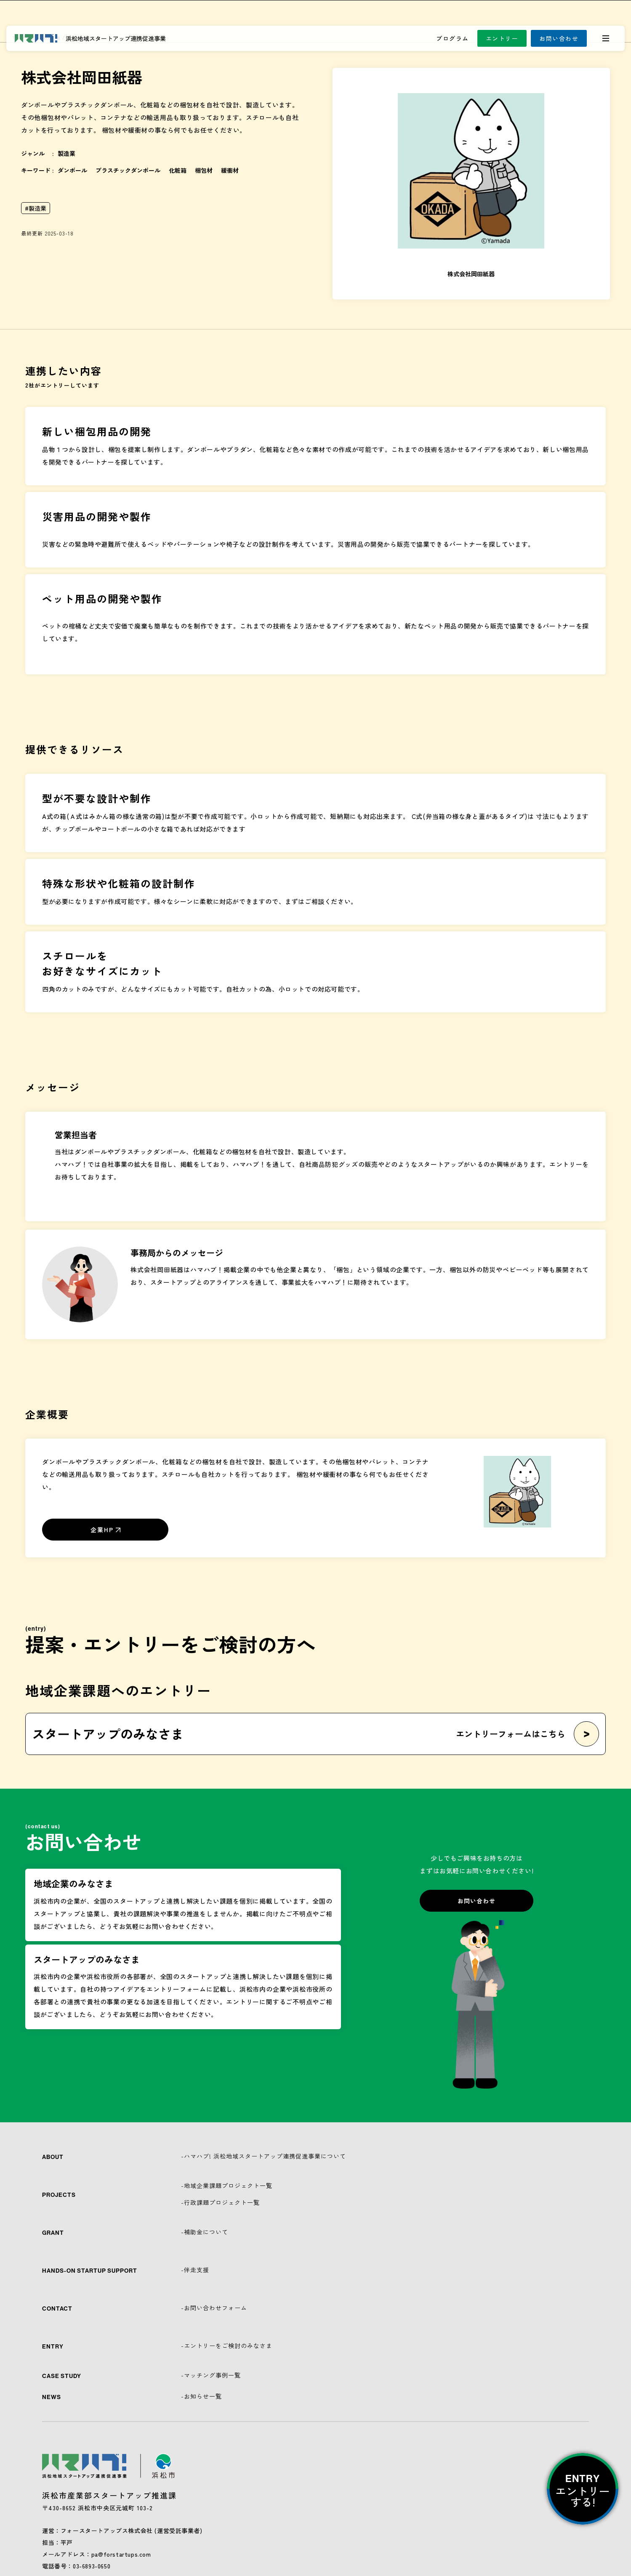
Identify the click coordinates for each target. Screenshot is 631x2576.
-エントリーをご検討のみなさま (226, 2345)
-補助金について (204, 2232)
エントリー (502, 38)
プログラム (452, 38)
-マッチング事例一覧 (211, 2375)
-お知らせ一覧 (201, 2396)
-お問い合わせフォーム (214, 2307)
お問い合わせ (558, 38)
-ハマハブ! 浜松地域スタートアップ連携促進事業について (263, 2156)
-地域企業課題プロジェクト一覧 (226, 2185)
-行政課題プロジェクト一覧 (220, 2202)
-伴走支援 (195, 2270)
